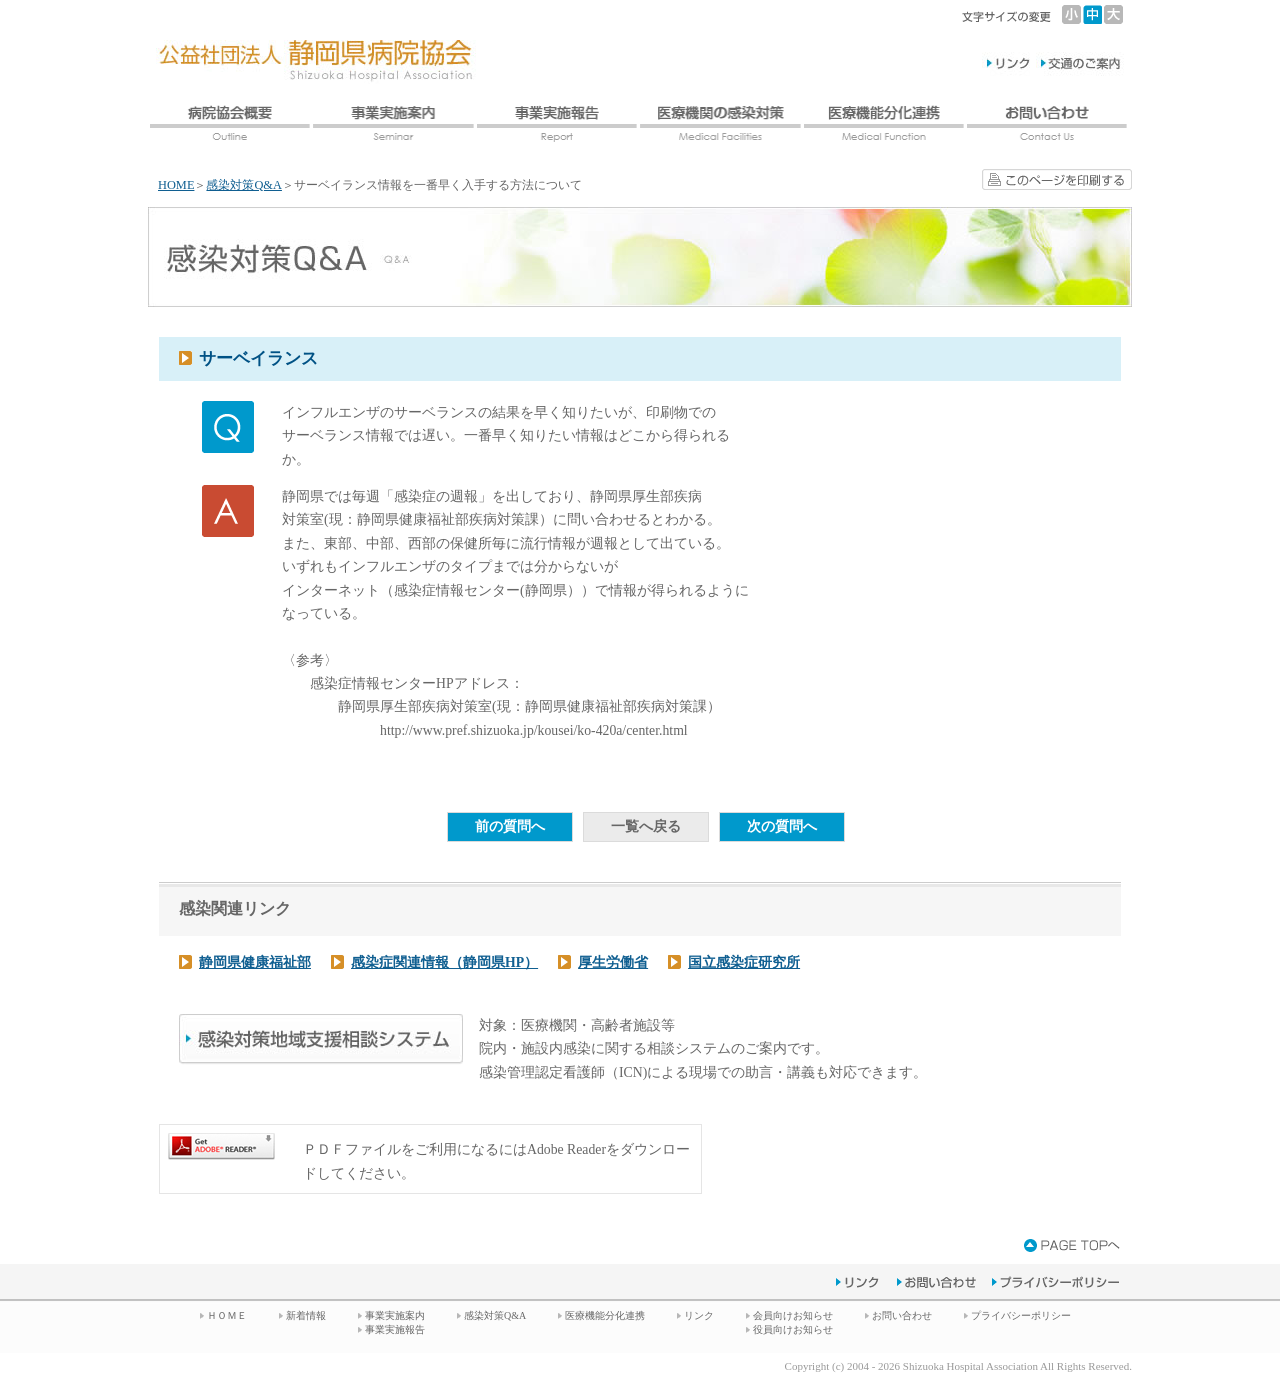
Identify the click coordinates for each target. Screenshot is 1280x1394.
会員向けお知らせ (793, 1315)
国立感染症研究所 (744, 962)
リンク (699, 1315)
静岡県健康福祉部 (255, 962)
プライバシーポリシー (1021, 1315)
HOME (176, 185)
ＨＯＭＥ (227, 1315)
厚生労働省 (613, 962)
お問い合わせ (902, 1315)
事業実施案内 (395, 1315)
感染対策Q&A (244, 185)
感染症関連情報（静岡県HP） (444, 962)
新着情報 (306, 1315)
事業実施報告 (395, 1329)
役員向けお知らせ (793, 1329)
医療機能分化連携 (605, 1315)
